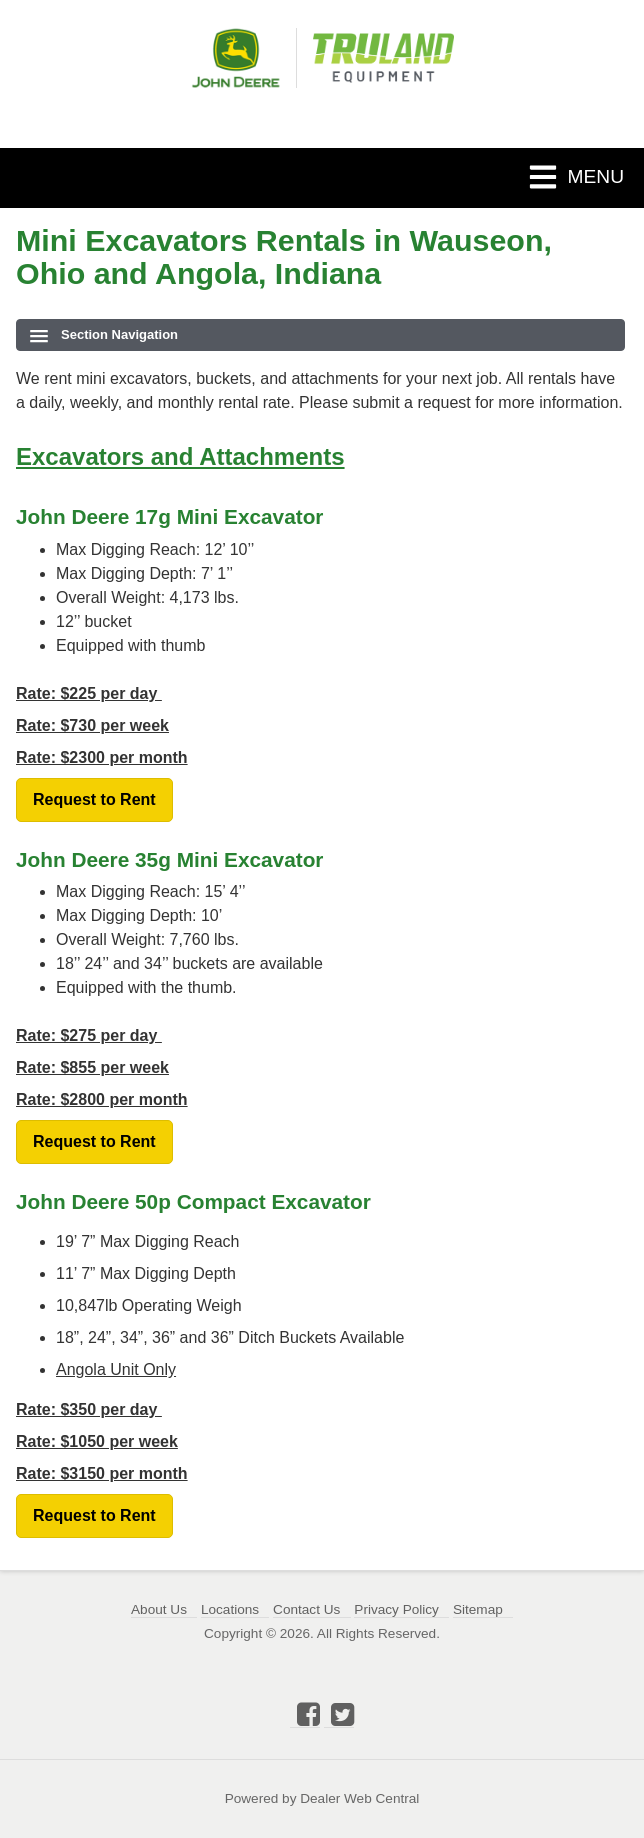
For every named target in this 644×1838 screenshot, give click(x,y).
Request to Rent (94, 799)
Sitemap (478, 1609)
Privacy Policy (396, 1609)
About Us (159, 1609)
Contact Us (306, 1609)
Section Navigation (104, 334)
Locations (230, 1609)
